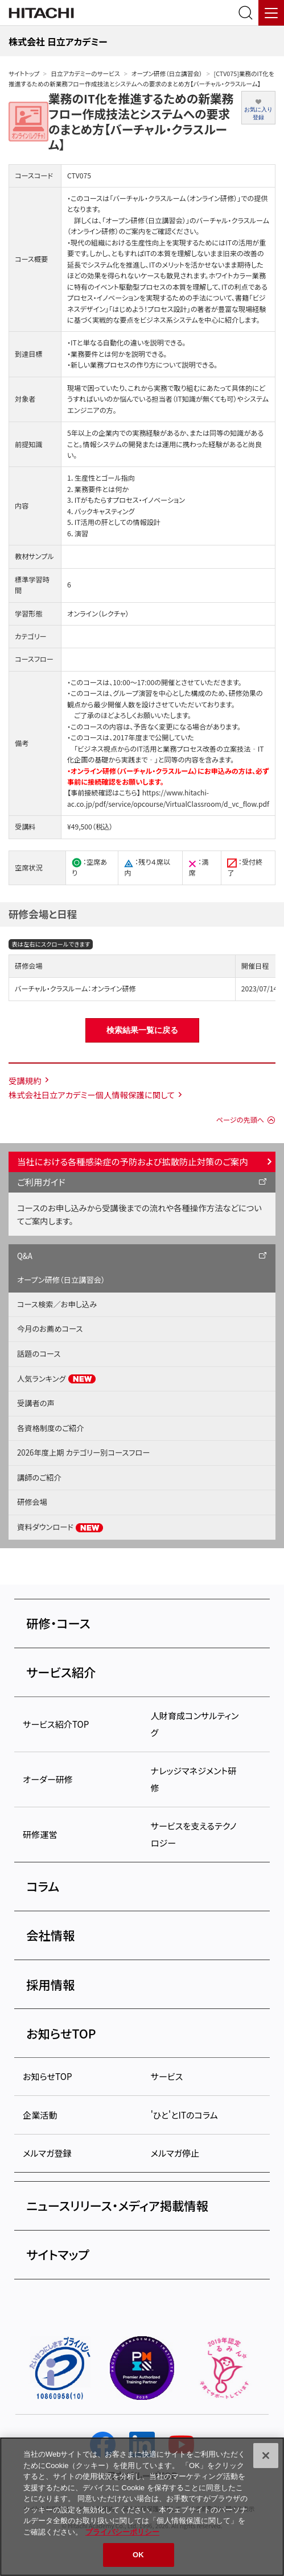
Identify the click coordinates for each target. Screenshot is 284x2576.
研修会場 (32, 1502)
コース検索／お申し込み (57, 1304)
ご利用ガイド (41, 1182)
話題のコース (38, 1353)
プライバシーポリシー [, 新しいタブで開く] (122, 2532)
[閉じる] (265, 2455)
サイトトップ (24, 73)
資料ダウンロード (60, 1527)
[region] (142, 2506)
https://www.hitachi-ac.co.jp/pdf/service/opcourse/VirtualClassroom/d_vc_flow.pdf (168, 797)
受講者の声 (36, 1403)
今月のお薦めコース (50, 1328)
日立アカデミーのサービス (85, 73)
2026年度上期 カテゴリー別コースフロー (83, 1452)
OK (138, 2554)
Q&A (24, 1256)
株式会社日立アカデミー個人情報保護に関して (92, 1095)
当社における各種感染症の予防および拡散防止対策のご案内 (132, 1161)
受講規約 (25, 1080)
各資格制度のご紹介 (50, 1428)
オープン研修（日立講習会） (167, 73)
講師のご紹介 (39, 1477)
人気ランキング (56, 1379)
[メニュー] (271, 13)
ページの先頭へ (240, 1120)
